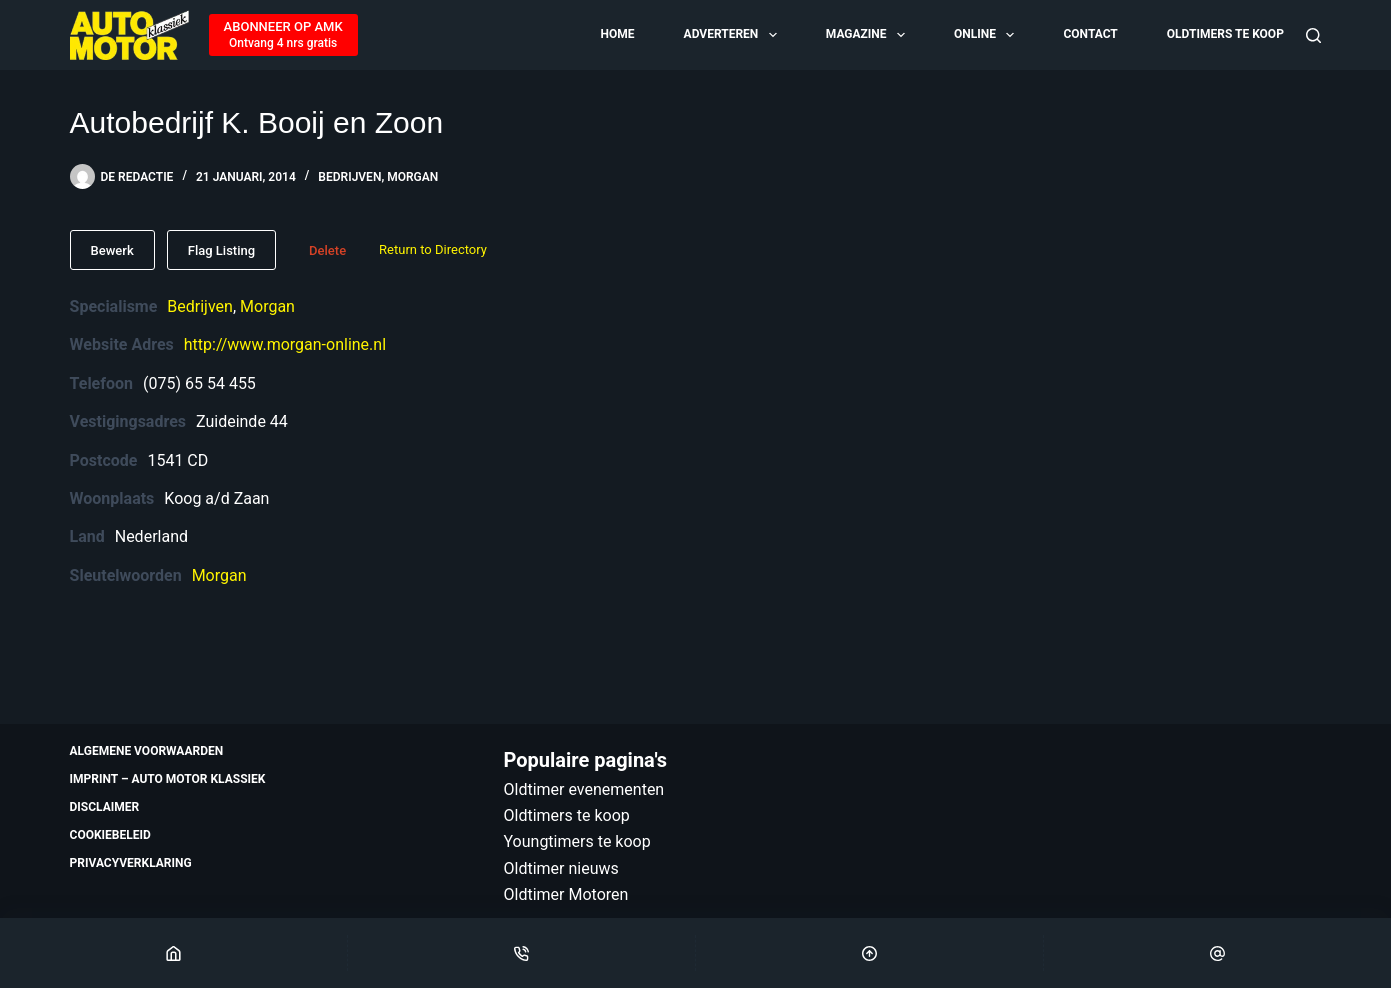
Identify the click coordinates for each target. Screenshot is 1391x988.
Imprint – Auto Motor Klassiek (168, 779)
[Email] (1217, 953)
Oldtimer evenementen (584, 789)
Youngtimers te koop (577, 841)
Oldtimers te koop (1225, 34)
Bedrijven (349, 177)
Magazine (867, 35)
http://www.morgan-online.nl (285, 344)
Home (617, 34)
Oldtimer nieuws (561, 868)
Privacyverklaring (131, 863)
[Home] (173, 953)
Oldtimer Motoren (566, 894)
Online (985, 35)
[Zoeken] (1313, 35)
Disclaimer (105, 807)
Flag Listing (221, 250)
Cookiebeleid (110, 835)
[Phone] (521, 953)
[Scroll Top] (869, 953)
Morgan (412, 177)
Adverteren (732, 35)
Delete (327, 250)
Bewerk (112, 250)
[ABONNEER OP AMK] (283, 35)
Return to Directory (433, 249)
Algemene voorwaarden (147, 751)
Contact (1090, 34)
